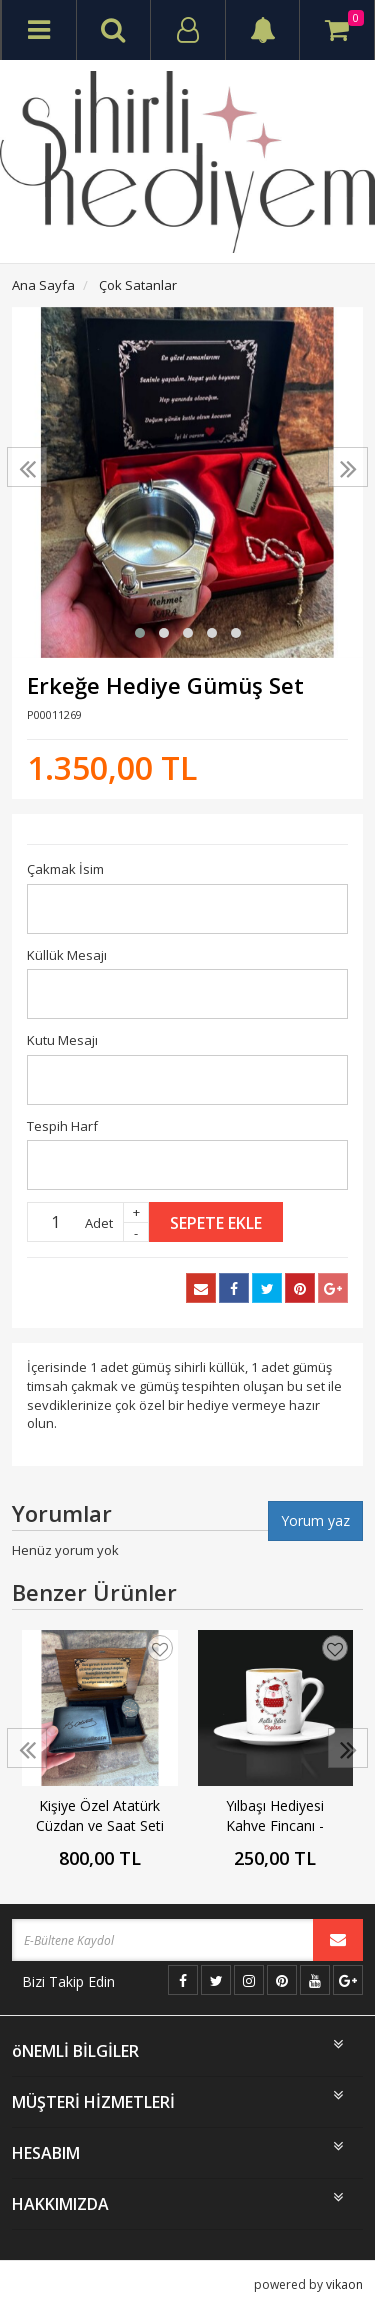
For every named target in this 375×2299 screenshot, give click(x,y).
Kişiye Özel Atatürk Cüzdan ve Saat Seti (100, 1815)
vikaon (344, 2284)
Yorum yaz (315, 1520)
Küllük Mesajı (67, 955)
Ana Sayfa (43, 285)
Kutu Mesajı (62, 1040)
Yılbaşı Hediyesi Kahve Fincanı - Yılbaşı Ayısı (275, 1816)
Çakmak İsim (65, 869)
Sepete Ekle (216, 1223)
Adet (99, 1223)
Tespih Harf (62, 1126)
